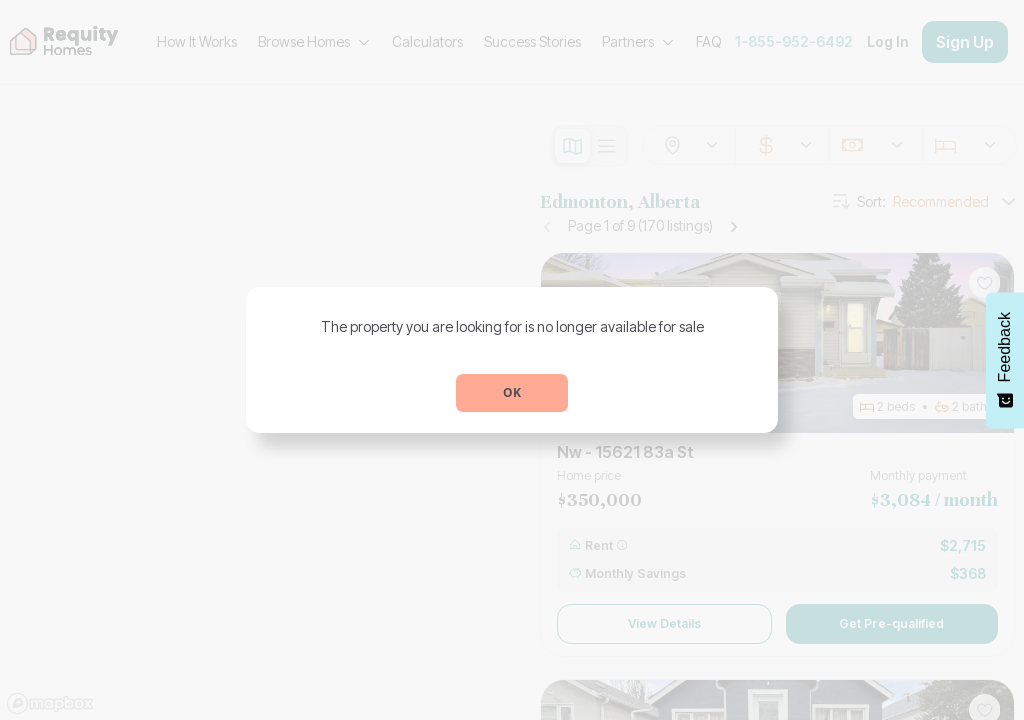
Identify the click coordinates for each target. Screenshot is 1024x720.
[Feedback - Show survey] (1005, 360)
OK (512, 392)
